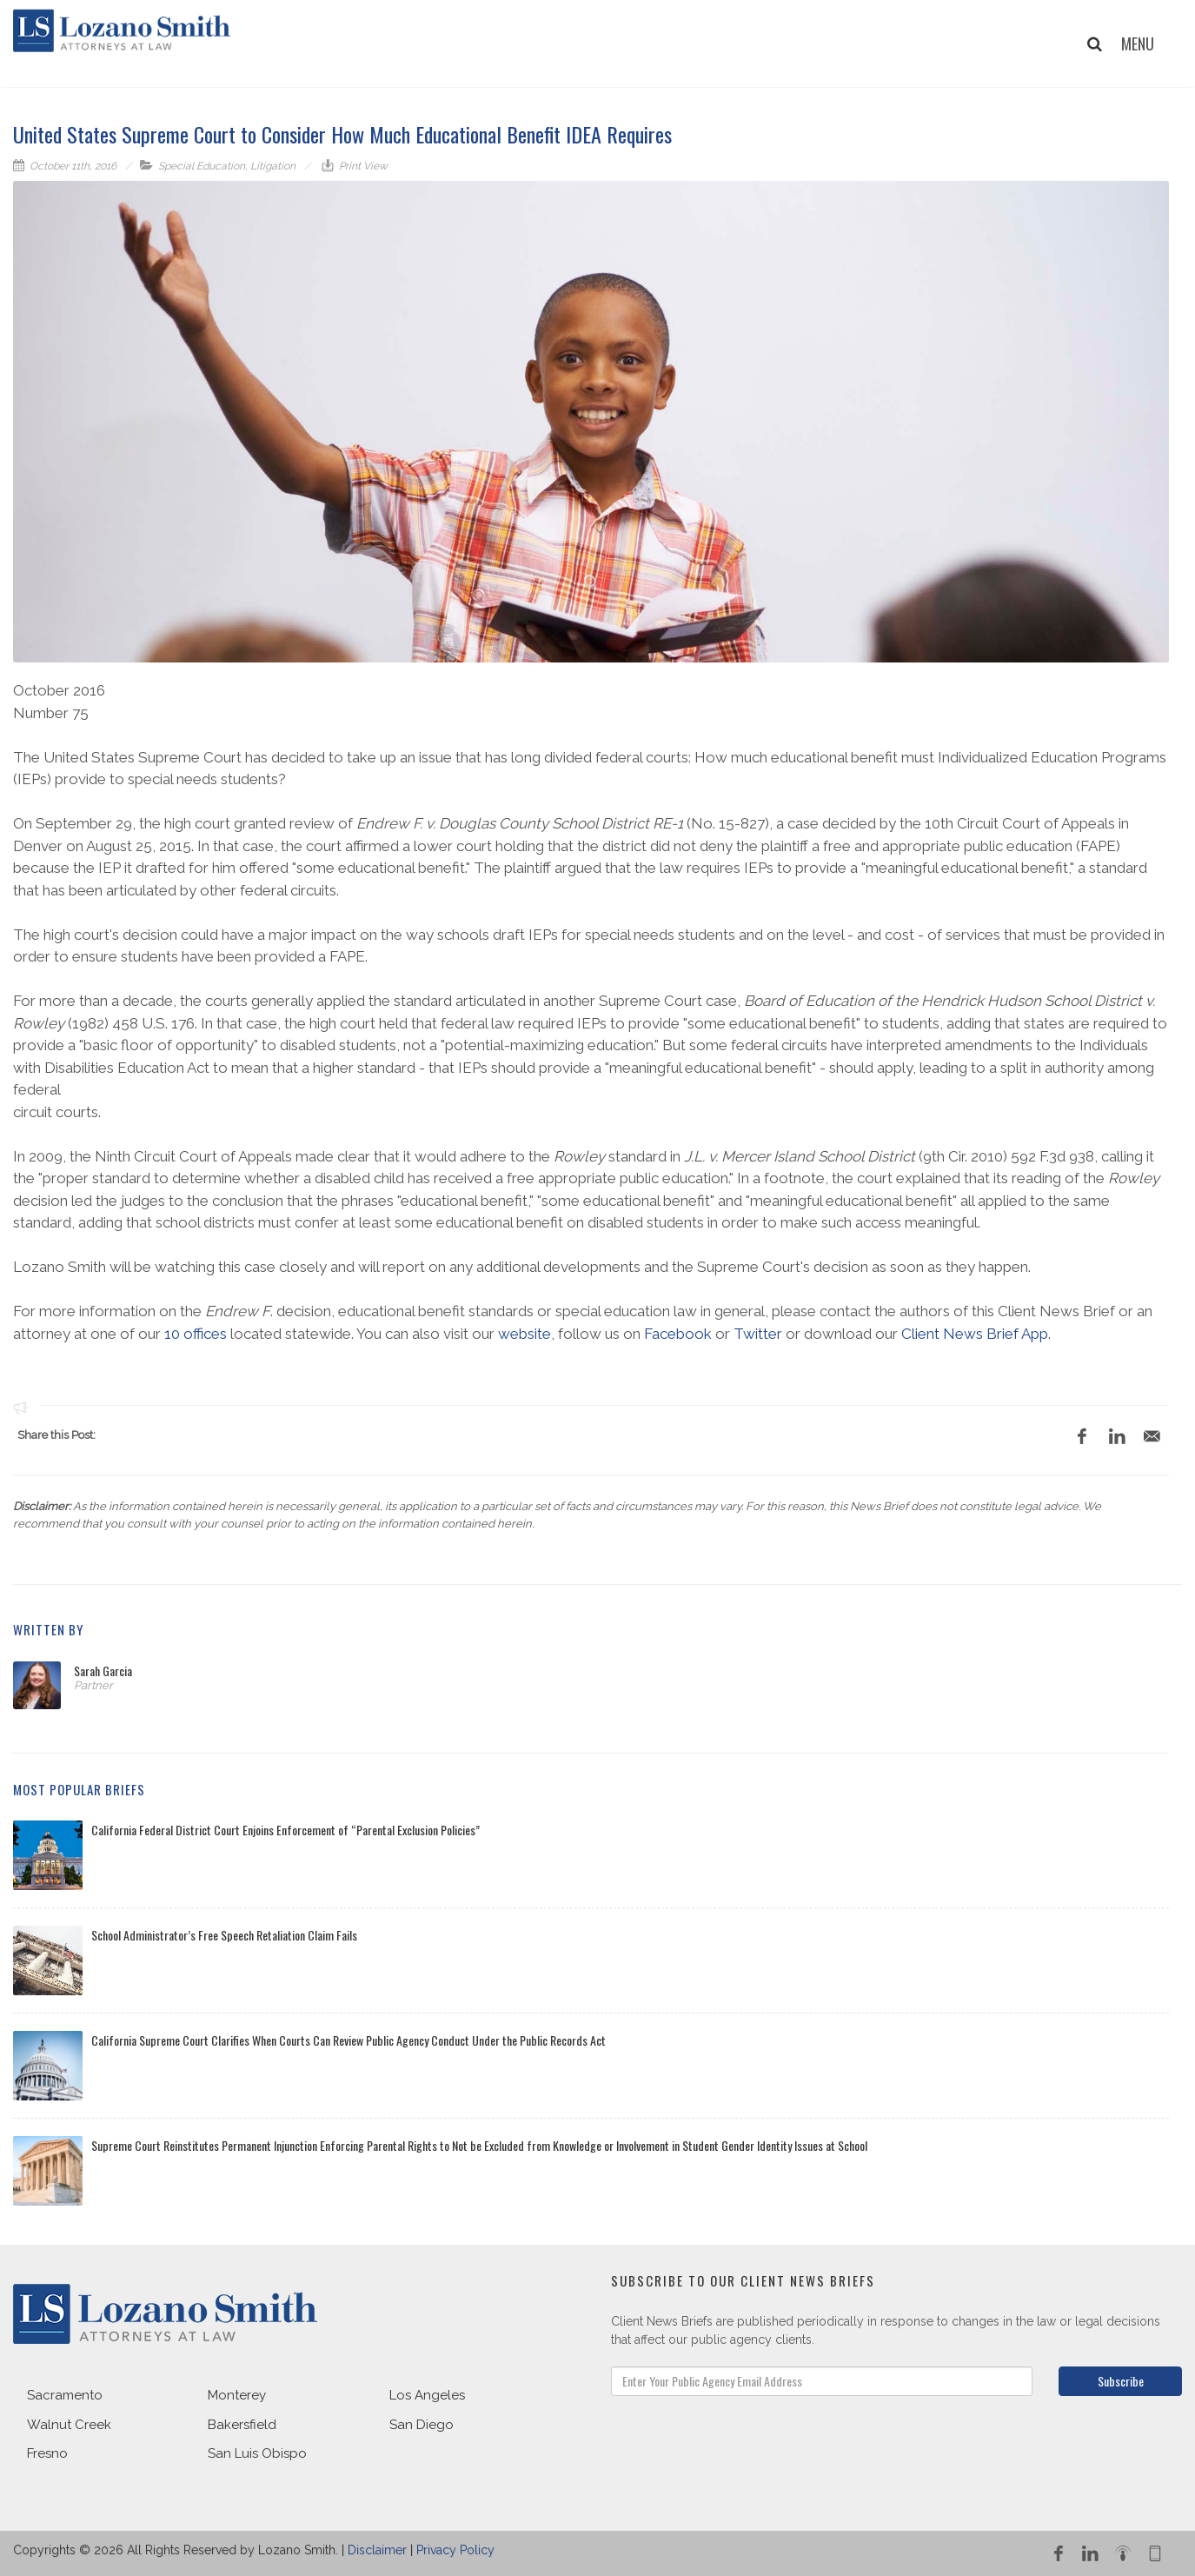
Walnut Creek (69, 2425)
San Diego (421, 2425)
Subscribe (1121, 2381)
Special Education (201, 166)
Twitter (758, 1333)
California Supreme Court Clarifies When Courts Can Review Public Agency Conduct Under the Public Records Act (348, 2040)
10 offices (195, 1333)
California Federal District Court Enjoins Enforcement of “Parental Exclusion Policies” (285, 1830)
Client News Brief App (974, 1333)
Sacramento (65, 2395)
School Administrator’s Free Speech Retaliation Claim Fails (224, 1935)
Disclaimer (377, 2550)
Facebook (678, 1333)
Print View (362, 166)
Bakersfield (242, 2425)
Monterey (237, 2395)
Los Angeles (427, 2395)
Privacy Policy (455, 2550)
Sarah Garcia (103, 1670)
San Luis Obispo (257, 2453)
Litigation (272, 166)
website (524, 1333)
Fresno (47, 2453)
